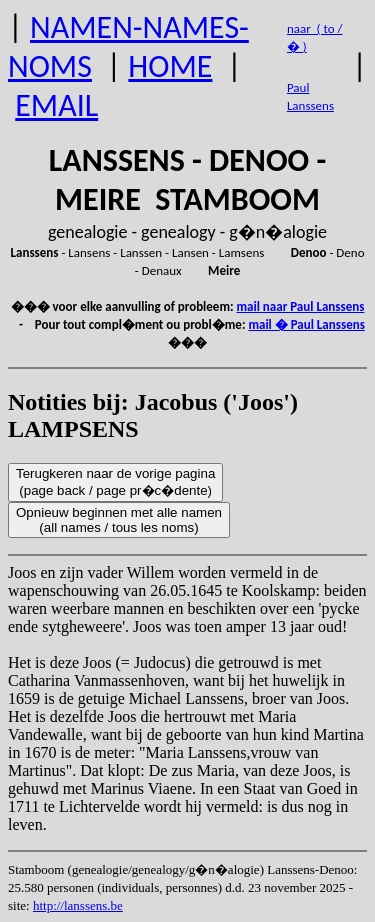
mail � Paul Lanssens (306, 324)
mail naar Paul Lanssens (301, 306)
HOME (170, 66)
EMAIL (56, 105)
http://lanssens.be (78, 905)
